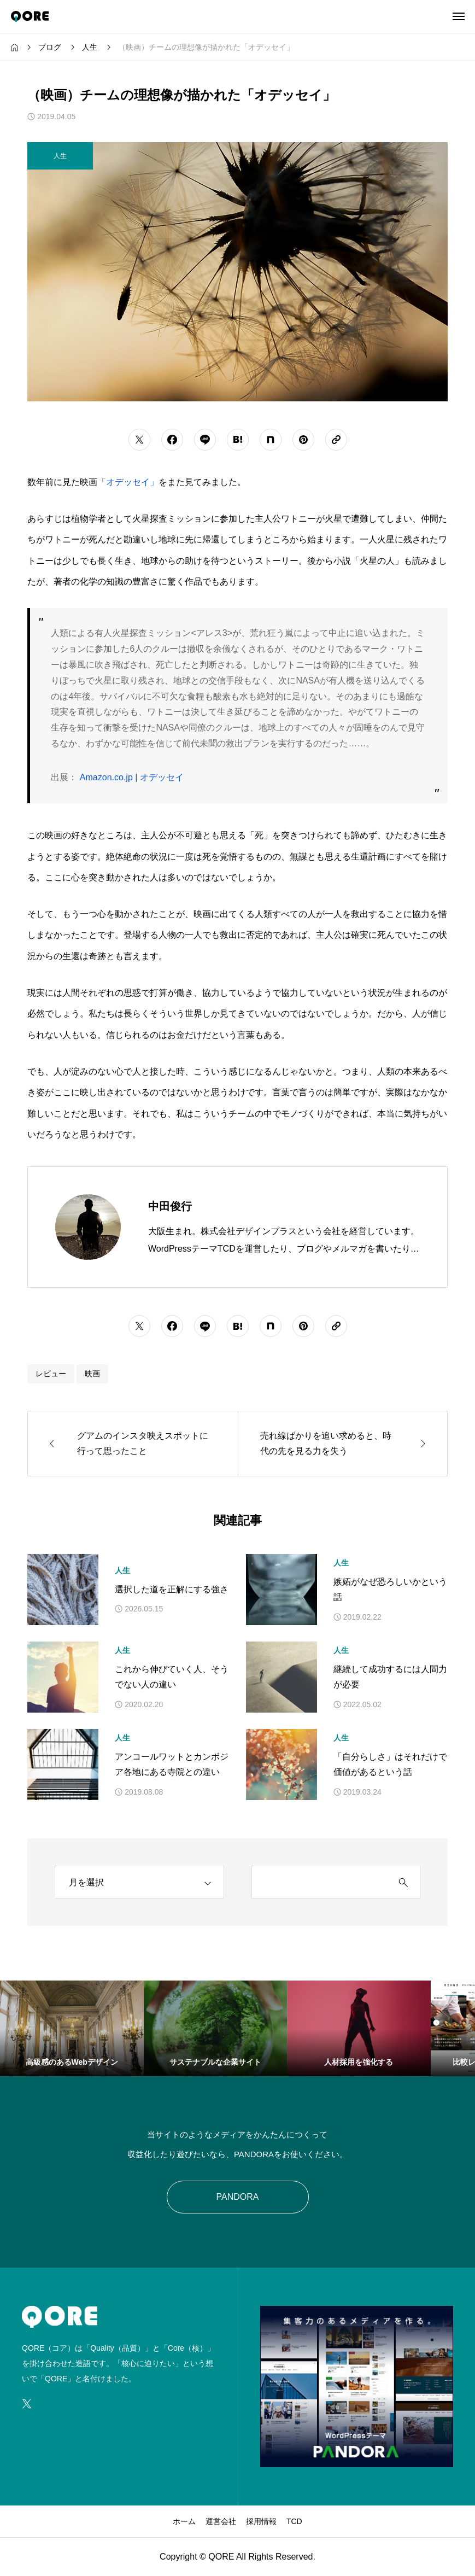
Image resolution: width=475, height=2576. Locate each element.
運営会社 (221, 2521)
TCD (294, 2521)
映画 (92, 1373)
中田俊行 (170, 1206)
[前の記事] (132, 1443)
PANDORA (237, 2196)
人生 (122, 1570)
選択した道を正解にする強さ (171, 1589)
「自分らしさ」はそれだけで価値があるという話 (390, 1764)
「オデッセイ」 (128, 482)
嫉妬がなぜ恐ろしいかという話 (390, 1589)
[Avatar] (88, 1227)
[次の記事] (343, 1443)
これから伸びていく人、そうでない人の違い (171, 1677)
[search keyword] (320, 1882)
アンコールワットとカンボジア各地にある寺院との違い (171, 1764)
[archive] (139, 1882)
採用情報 (261, 2521)
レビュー (51, 1373)
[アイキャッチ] (62, 1589)
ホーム (184, 2521)
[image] (357, 2459)
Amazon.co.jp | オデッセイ (132, 777)
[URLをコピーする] (336, 440)
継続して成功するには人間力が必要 (390, 1677)
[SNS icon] (27, 2404)
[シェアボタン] (139, 440)
